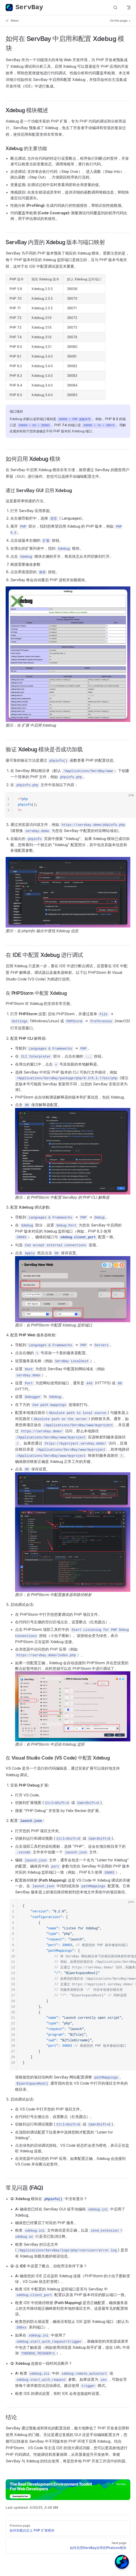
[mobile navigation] (128, 7)
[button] (122, 2562)
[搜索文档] (115, 7)
